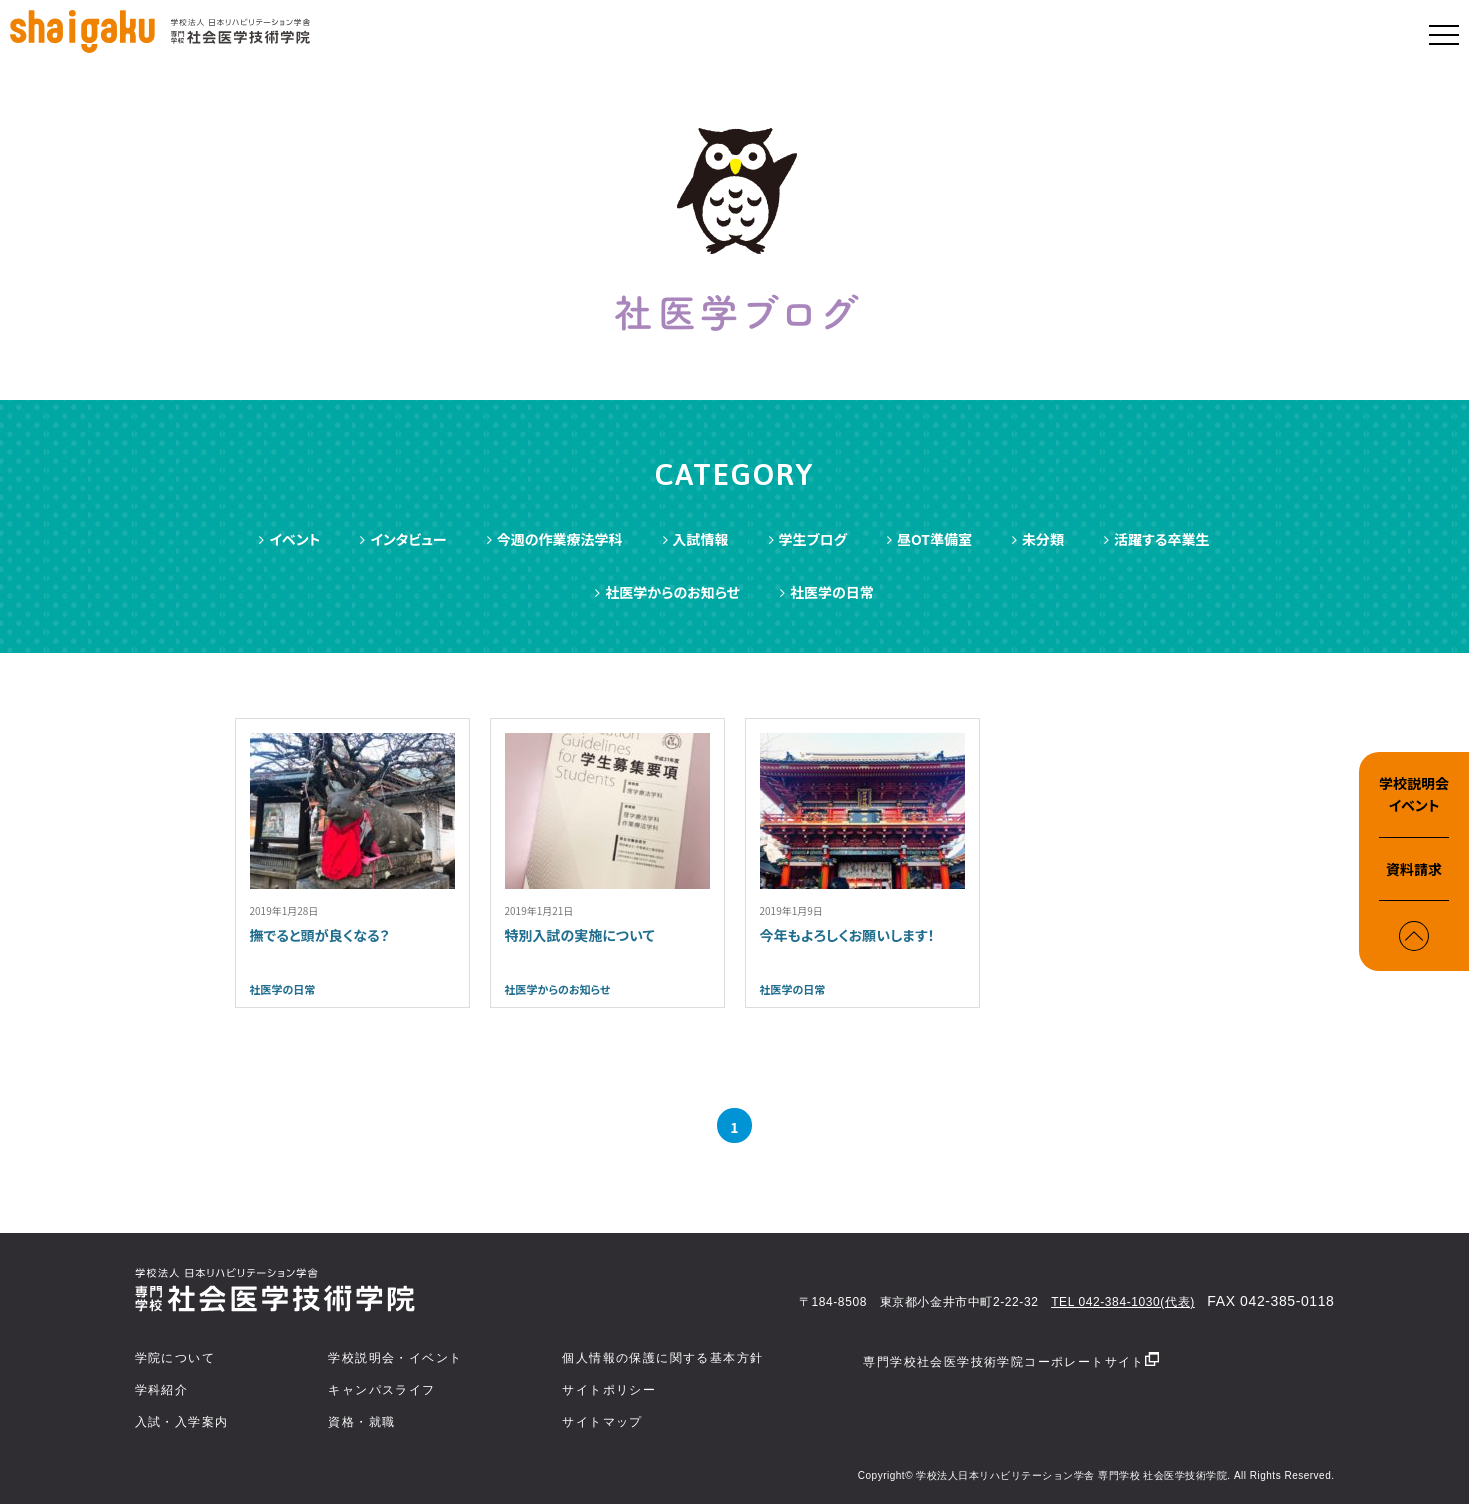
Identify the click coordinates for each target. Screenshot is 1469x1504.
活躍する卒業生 (1156, 539)
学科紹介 (162, 1390)
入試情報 (696, 539)
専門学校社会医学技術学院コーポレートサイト (1010, 1360)
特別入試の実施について (580, 935)
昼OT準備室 (929, 539)
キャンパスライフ (381, 1390)
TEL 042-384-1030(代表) (1123, 1302)
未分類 (1038, 539)
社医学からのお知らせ (667, 592)
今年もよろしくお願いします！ (847, 935)
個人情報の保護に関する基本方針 (662, 1358)
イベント (289, 539)
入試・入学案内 (182, 1422)
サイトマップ (602, 1422)
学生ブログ (808, 539)
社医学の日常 (827, 592)
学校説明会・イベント (395, 1358)
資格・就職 (361, 1422)
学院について (175, 1358)
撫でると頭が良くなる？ (320, 935)
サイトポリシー (609, 1390)
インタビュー (403, 539)
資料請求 (1414, 869)
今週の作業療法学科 (555, 539)
